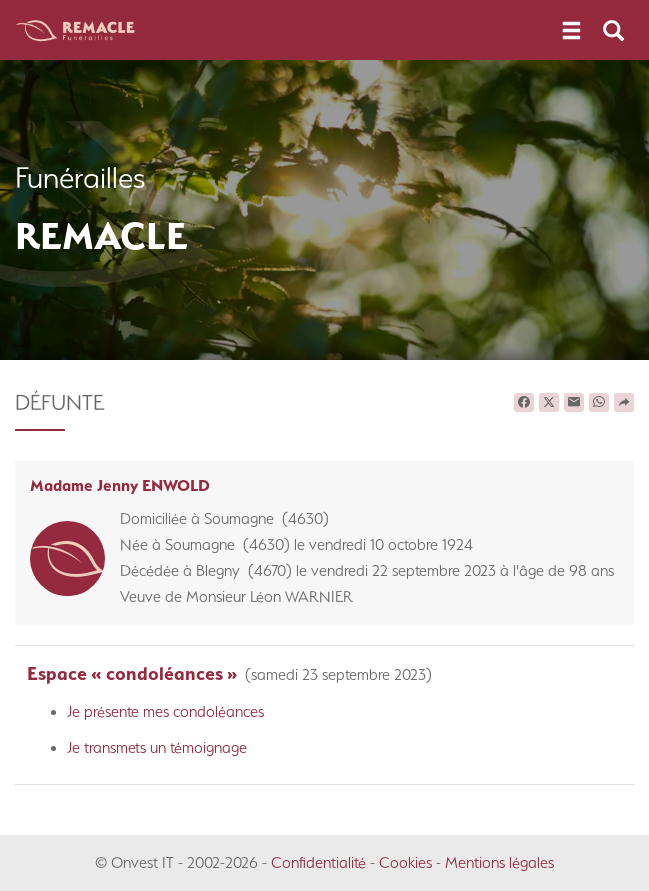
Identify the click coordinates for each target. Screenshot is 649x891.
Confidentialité (318, 862)
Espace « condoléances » (132, 673)
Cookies (405, 862)
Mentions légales (499, 862)
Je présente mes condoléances (165, 711)
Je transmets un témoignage (157, 747)
